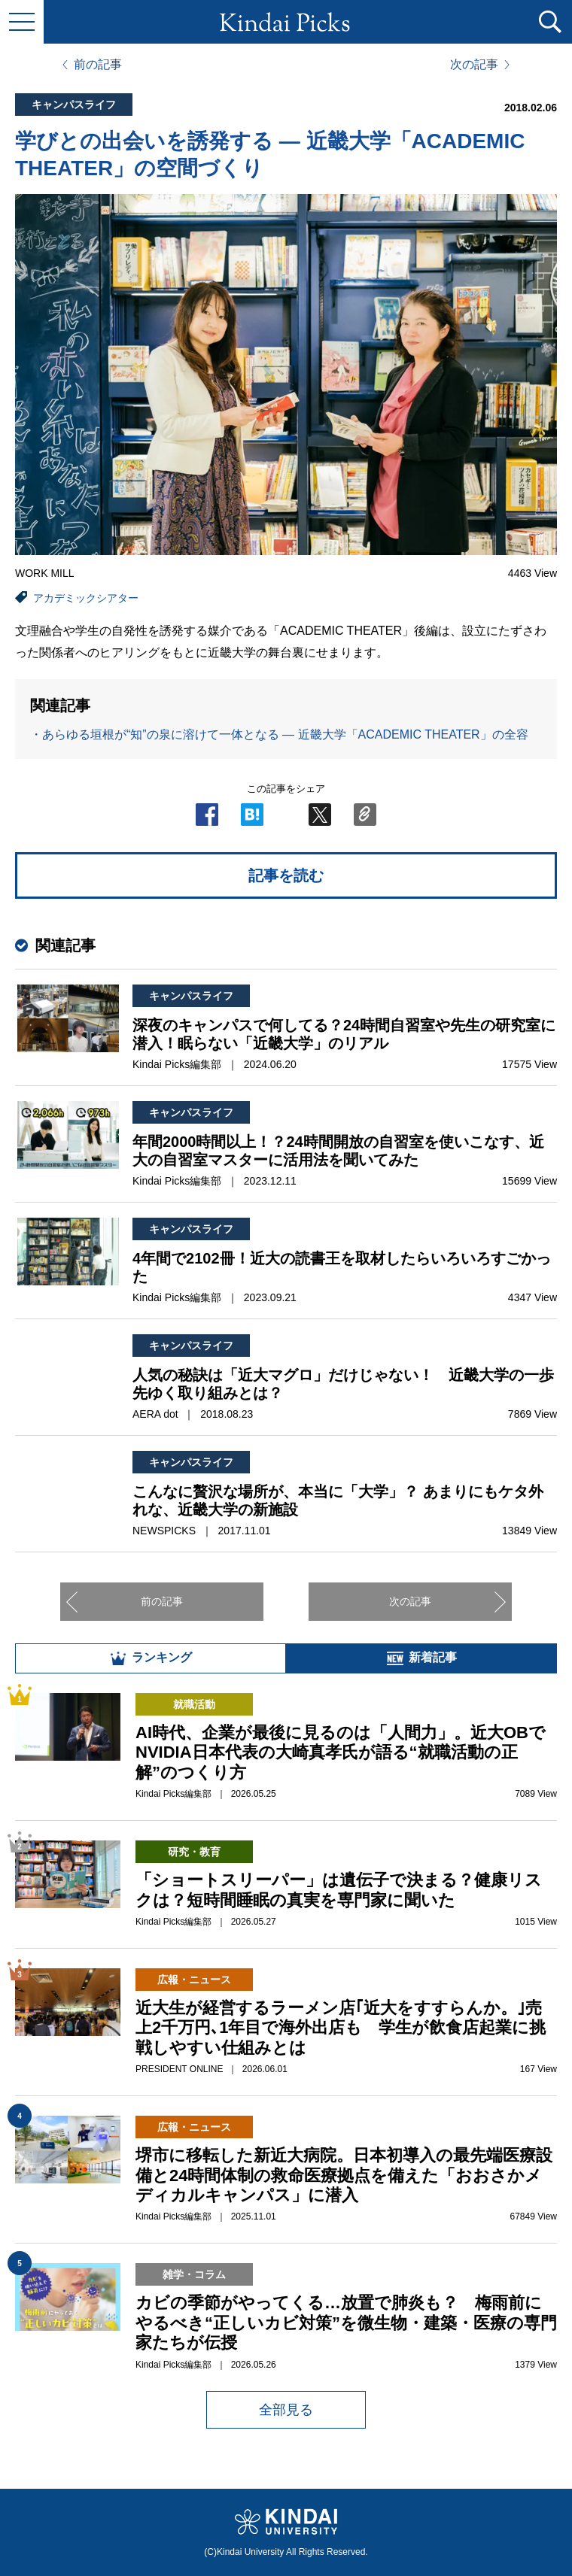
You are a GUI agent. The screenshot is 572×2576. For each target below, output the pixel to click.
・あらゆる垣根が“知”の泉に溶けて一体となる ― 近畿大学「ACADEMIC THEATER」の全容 (279, 734)
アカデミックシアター (85, 598)
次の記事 (474, 65)
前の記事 (98, 65)
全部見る (286, 2409)
